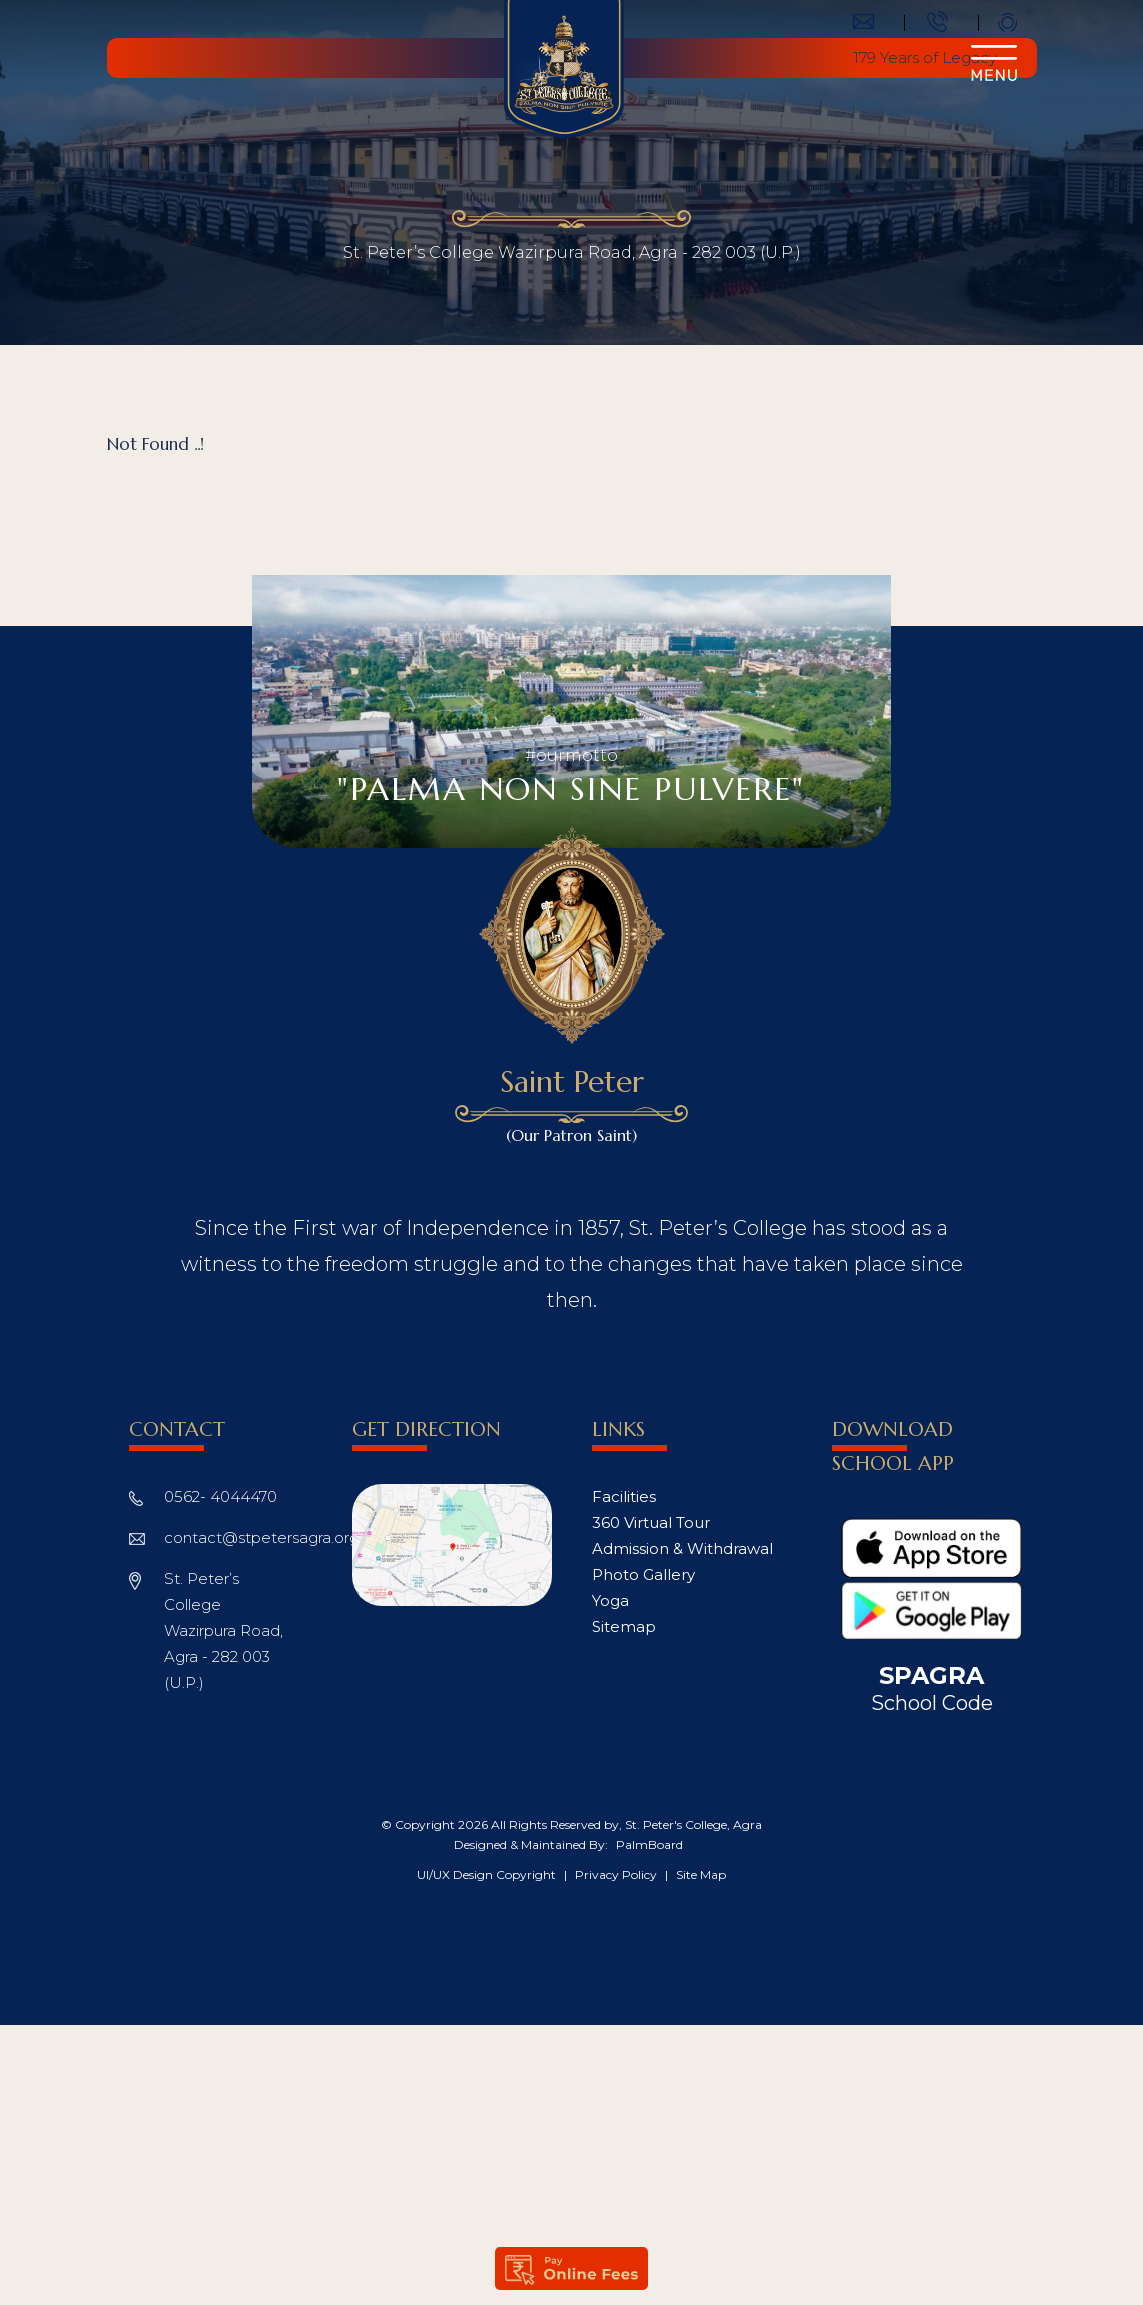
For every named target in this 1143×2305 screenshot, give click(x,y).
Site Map (701, 1874)
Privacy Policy (617, 1874)
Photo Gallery (643, 1574)
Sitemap (624, 1626)
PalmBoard (649, 1844)
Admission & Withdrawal (682, 1548)
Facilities (624, 1496)
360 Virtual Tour (651, 1522)
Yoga (610, 1600)
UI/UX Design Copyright (488, 1874)
